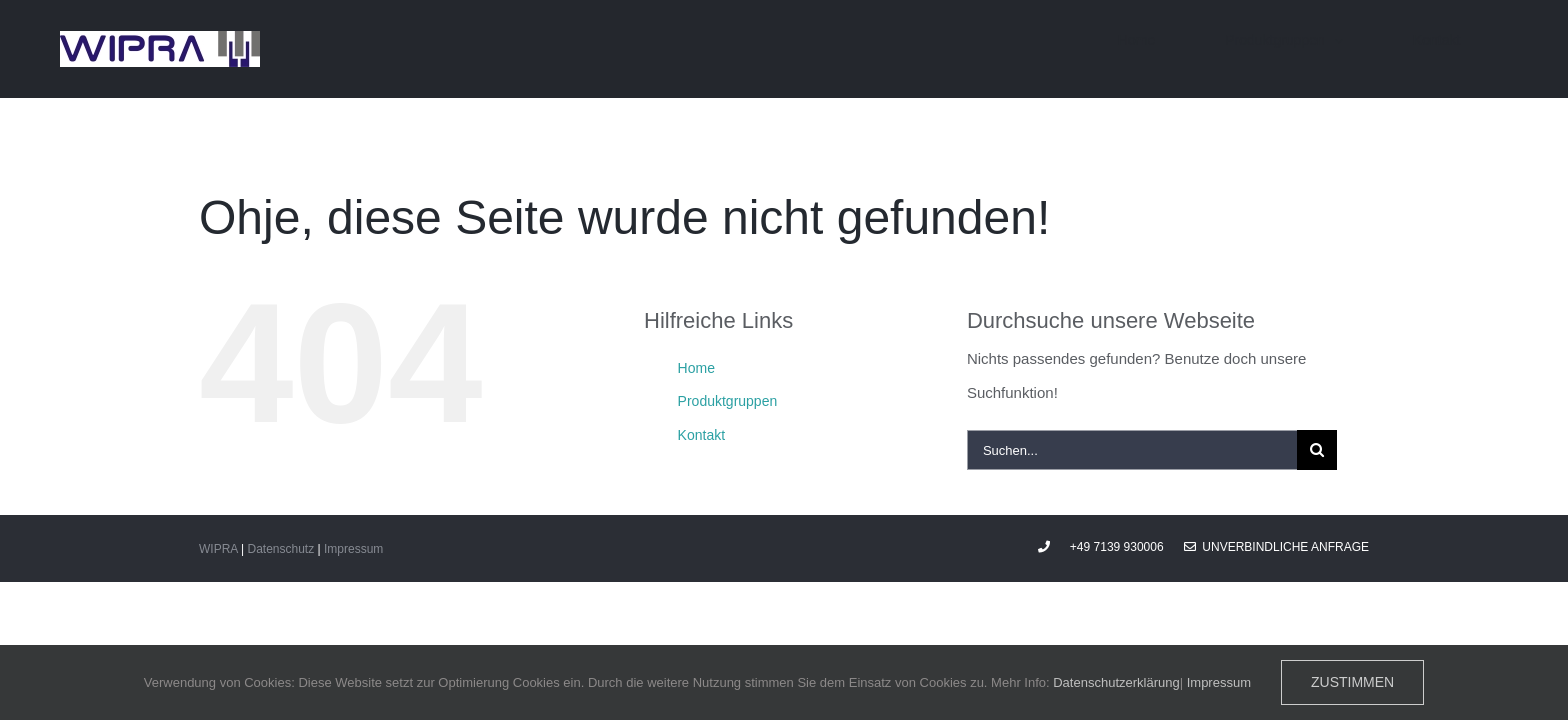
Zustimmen (1352, 682)
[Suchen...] (1132, 450)
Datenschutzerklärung (1116, 682)
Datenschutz (280, 549)
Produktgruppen (728, 401)
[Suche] (1317, 450)
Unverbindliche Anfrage (1276, 547)
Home (696, 368)
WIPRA (218, 549)
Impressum (353, 549)
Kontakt (701, 435)
